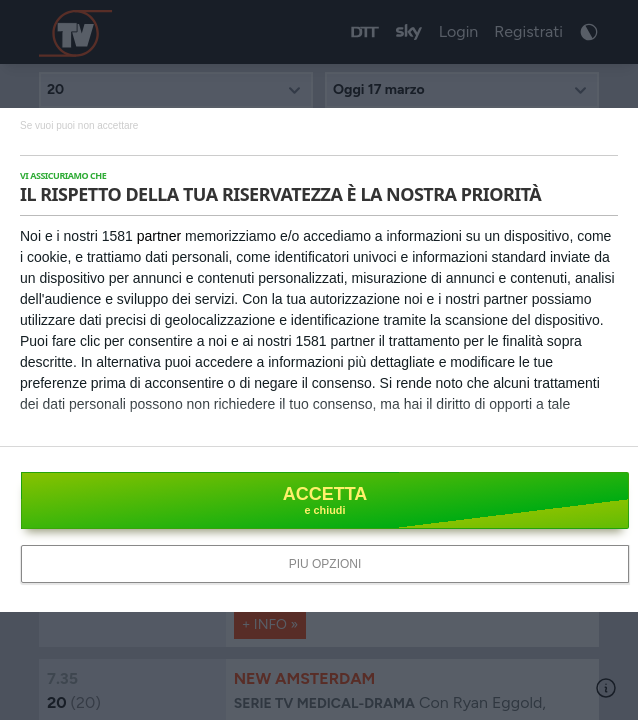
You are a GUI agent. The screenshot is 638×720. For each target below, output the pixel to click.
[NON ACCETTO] (79, 124)
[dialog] (319, 360)
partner (159, 236)
